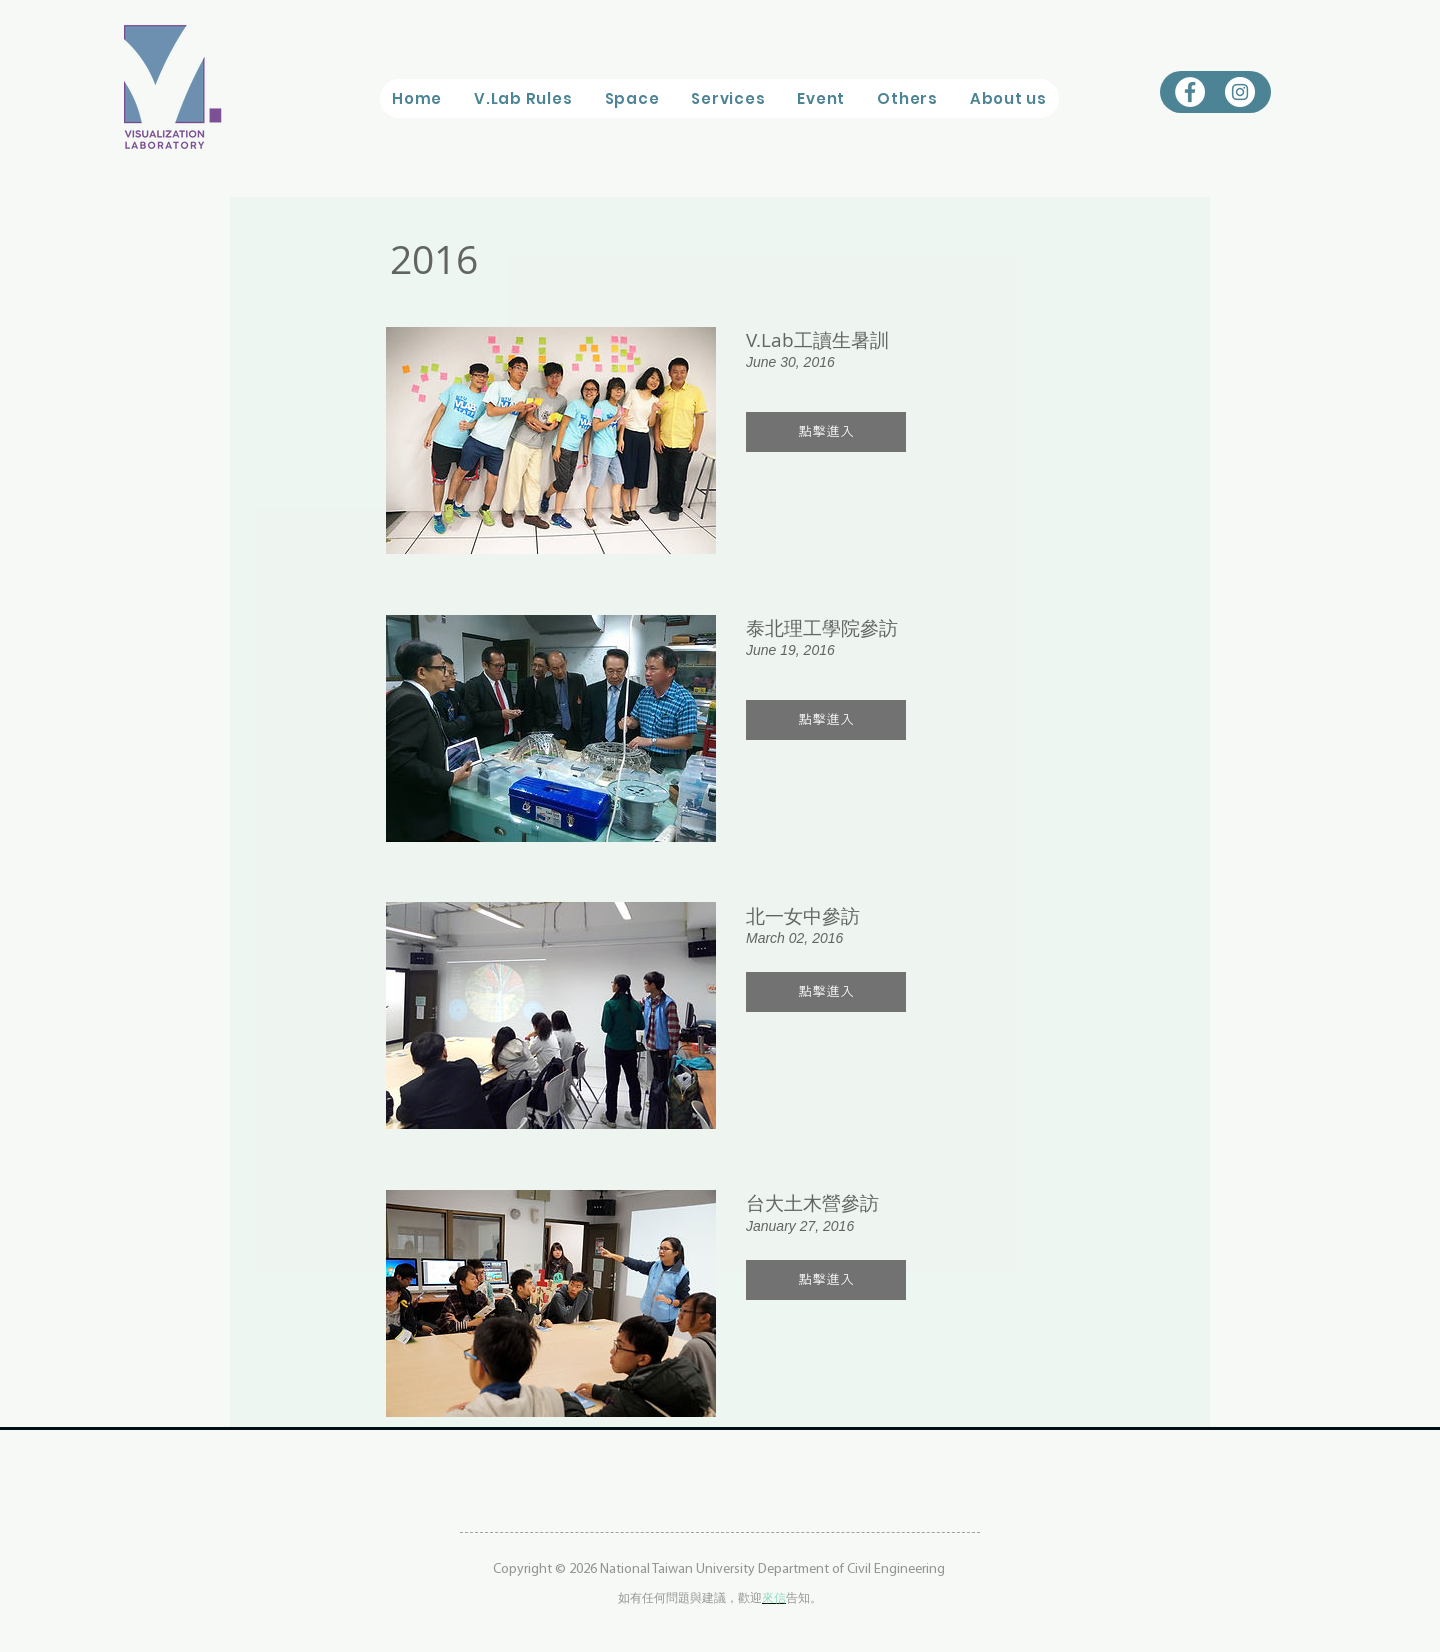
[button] (631, 98)
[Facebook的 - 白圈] (1190, 92)
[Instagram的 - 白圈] (1240, 92)
